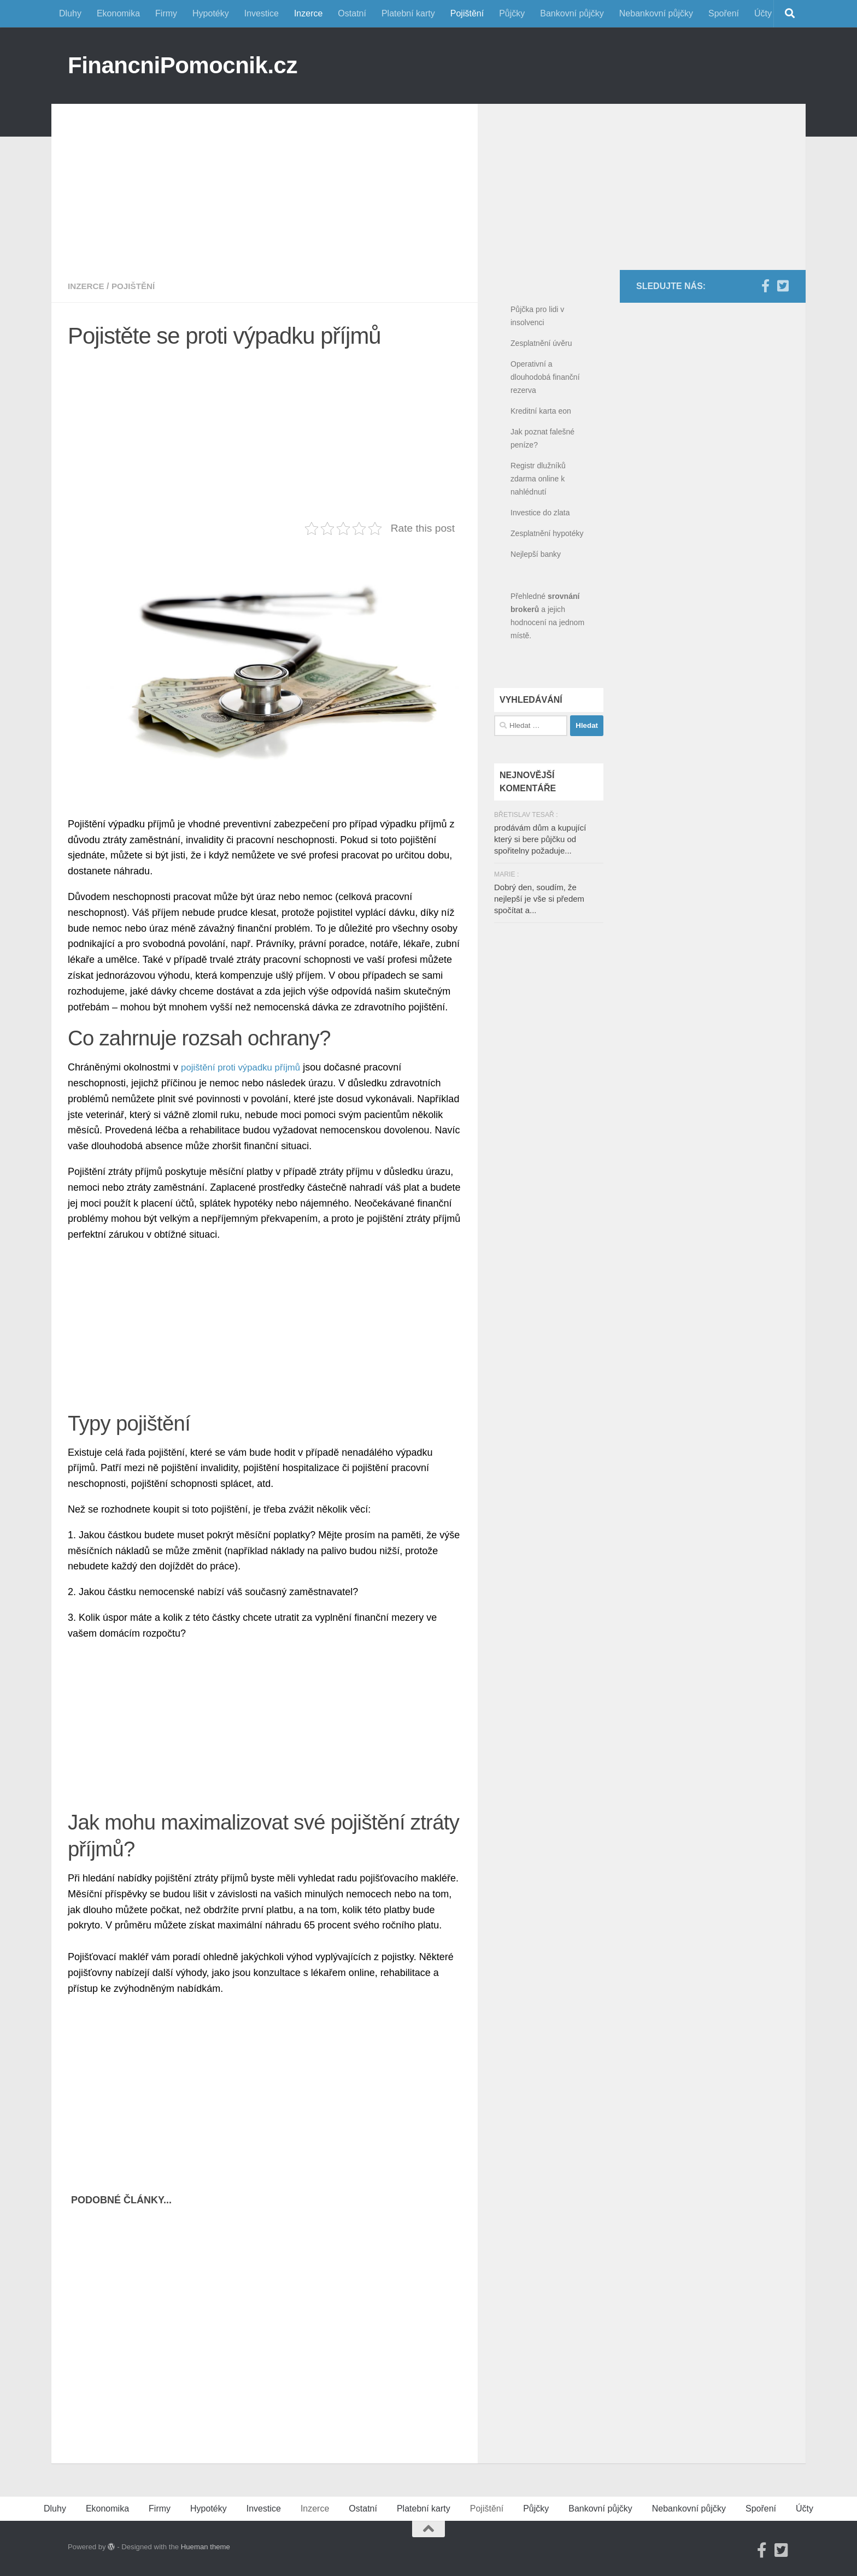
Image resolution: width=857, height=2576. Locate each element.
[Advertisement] (264, 180)
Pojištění (467, 13)
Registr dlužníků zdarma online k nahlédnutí (538, 478)
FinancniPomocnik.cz (182, 65)
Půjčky (512, 13)
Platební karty (408, 13)
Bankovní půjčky (572, 13)
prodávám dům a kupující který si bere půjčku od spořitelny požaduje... (540, 839)
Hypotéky (210, 13)
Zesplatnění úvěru (541, 343)
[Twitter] (782, 285)
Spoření (723, 13)
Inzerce (308, 13)
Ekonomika (118, 13)
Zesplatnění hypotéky (547, 533)
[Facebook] (765, 285)
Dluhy (70, 13)
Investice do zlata (540, 512)
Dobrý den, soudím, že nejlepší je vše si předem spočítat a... (539, 899)
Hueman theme (205, 2547)
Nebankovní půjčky (656, 13)
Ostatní (352, 13)
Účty (763, 13)
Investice (261, 13)
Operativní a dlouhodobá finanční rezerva (545, 377)
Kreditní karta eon (540, 411)
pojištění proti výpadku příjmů (245, 1067)
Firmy (166, 13)
